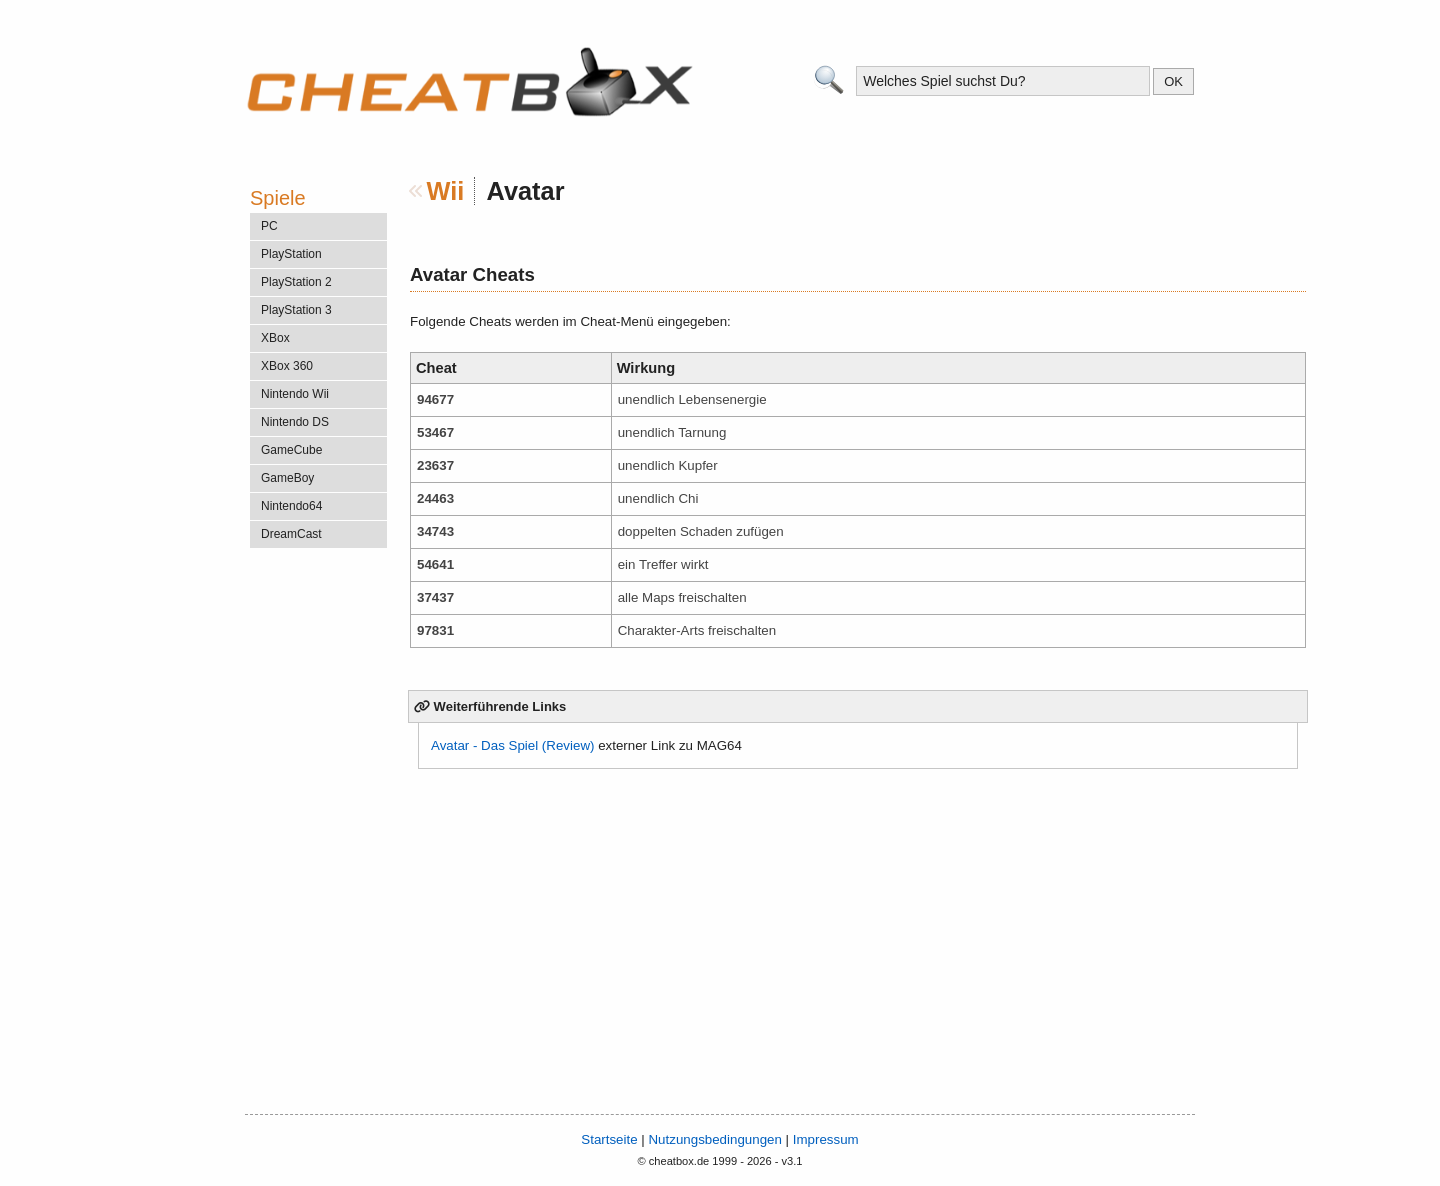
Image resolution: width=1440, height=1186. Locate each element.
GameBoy (287, 478)
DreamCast (291, 534)
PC (269, 226)
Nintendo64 (291, 506)
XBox (275, 338)
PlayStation (291, 254)
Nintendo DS (295, 422)
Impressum (826, 1139)
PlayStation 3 (296, 310)
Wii (446, 191)
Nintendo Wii (295, 394)
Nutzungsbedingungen (714, 1139)
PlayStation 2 (296, 282)
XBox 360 (287, 366)
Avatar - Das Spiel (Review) (512, 745)
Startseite (609, 1139)
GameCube (291, 450)
